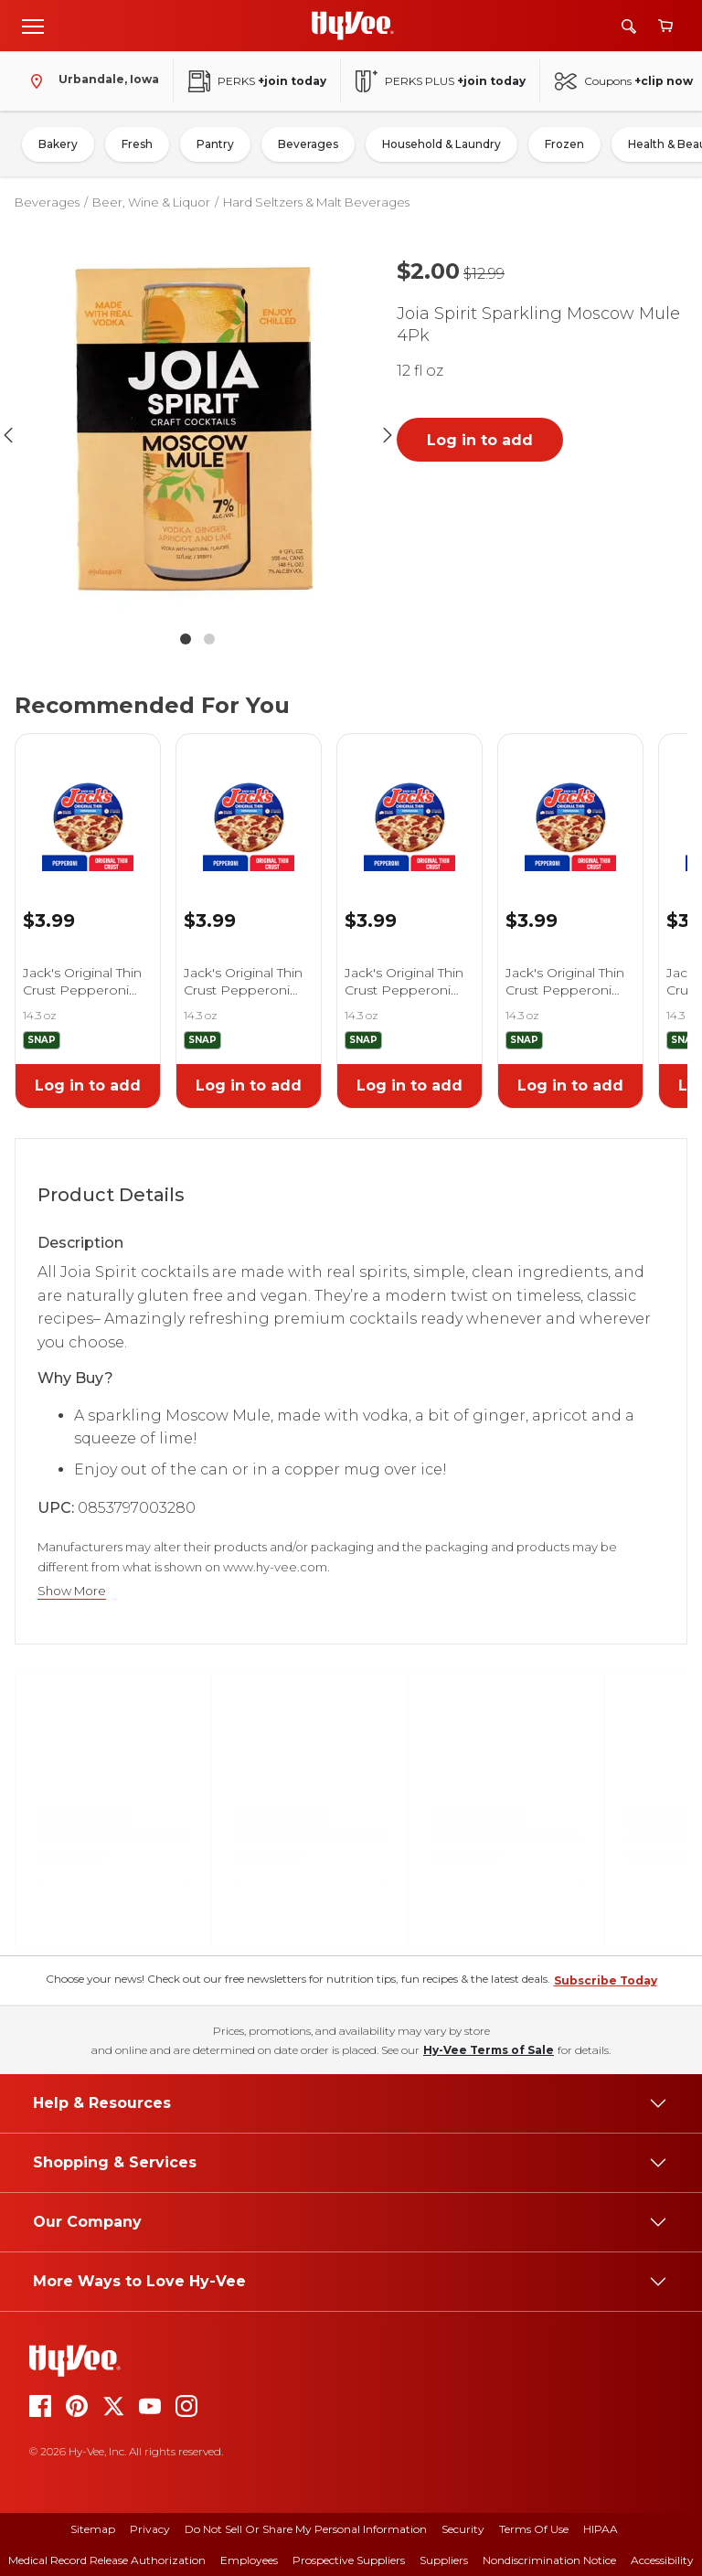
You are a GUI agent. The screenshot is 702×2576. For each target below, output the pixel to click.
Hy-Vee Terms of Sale (488, 2050)
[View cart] (665, 26)
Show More (71, 1591)
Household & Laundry (441, 144)
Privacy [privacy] (150, 2529)
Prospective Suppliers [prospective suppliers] (348, 2560)
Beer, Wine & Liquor (151, 202)
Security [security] (462, 2529)
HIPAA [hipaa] (600, 2529)
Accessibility (662, 2560)
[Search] (629, 26)
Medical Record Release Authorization (107, 2560)
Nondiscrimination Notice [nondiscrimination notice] (549, 2560)
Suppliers (444, 2560)
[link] (88, 802)
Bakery (58, 144)
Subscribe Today (605, 1980)
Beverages (308, 144)
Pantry (215, 144)
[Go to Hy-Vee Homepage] (353, 25)
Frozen (564, 144)
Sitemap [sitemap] (92, 2529)
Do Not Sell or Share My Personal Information (306, 2529)
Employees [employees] (249, 2560)
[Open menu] (33, 26)
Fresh (137, 144)
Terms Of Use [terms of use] (534, 2529)
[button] (197, 435)
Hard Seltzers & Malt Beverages (316, 202)
